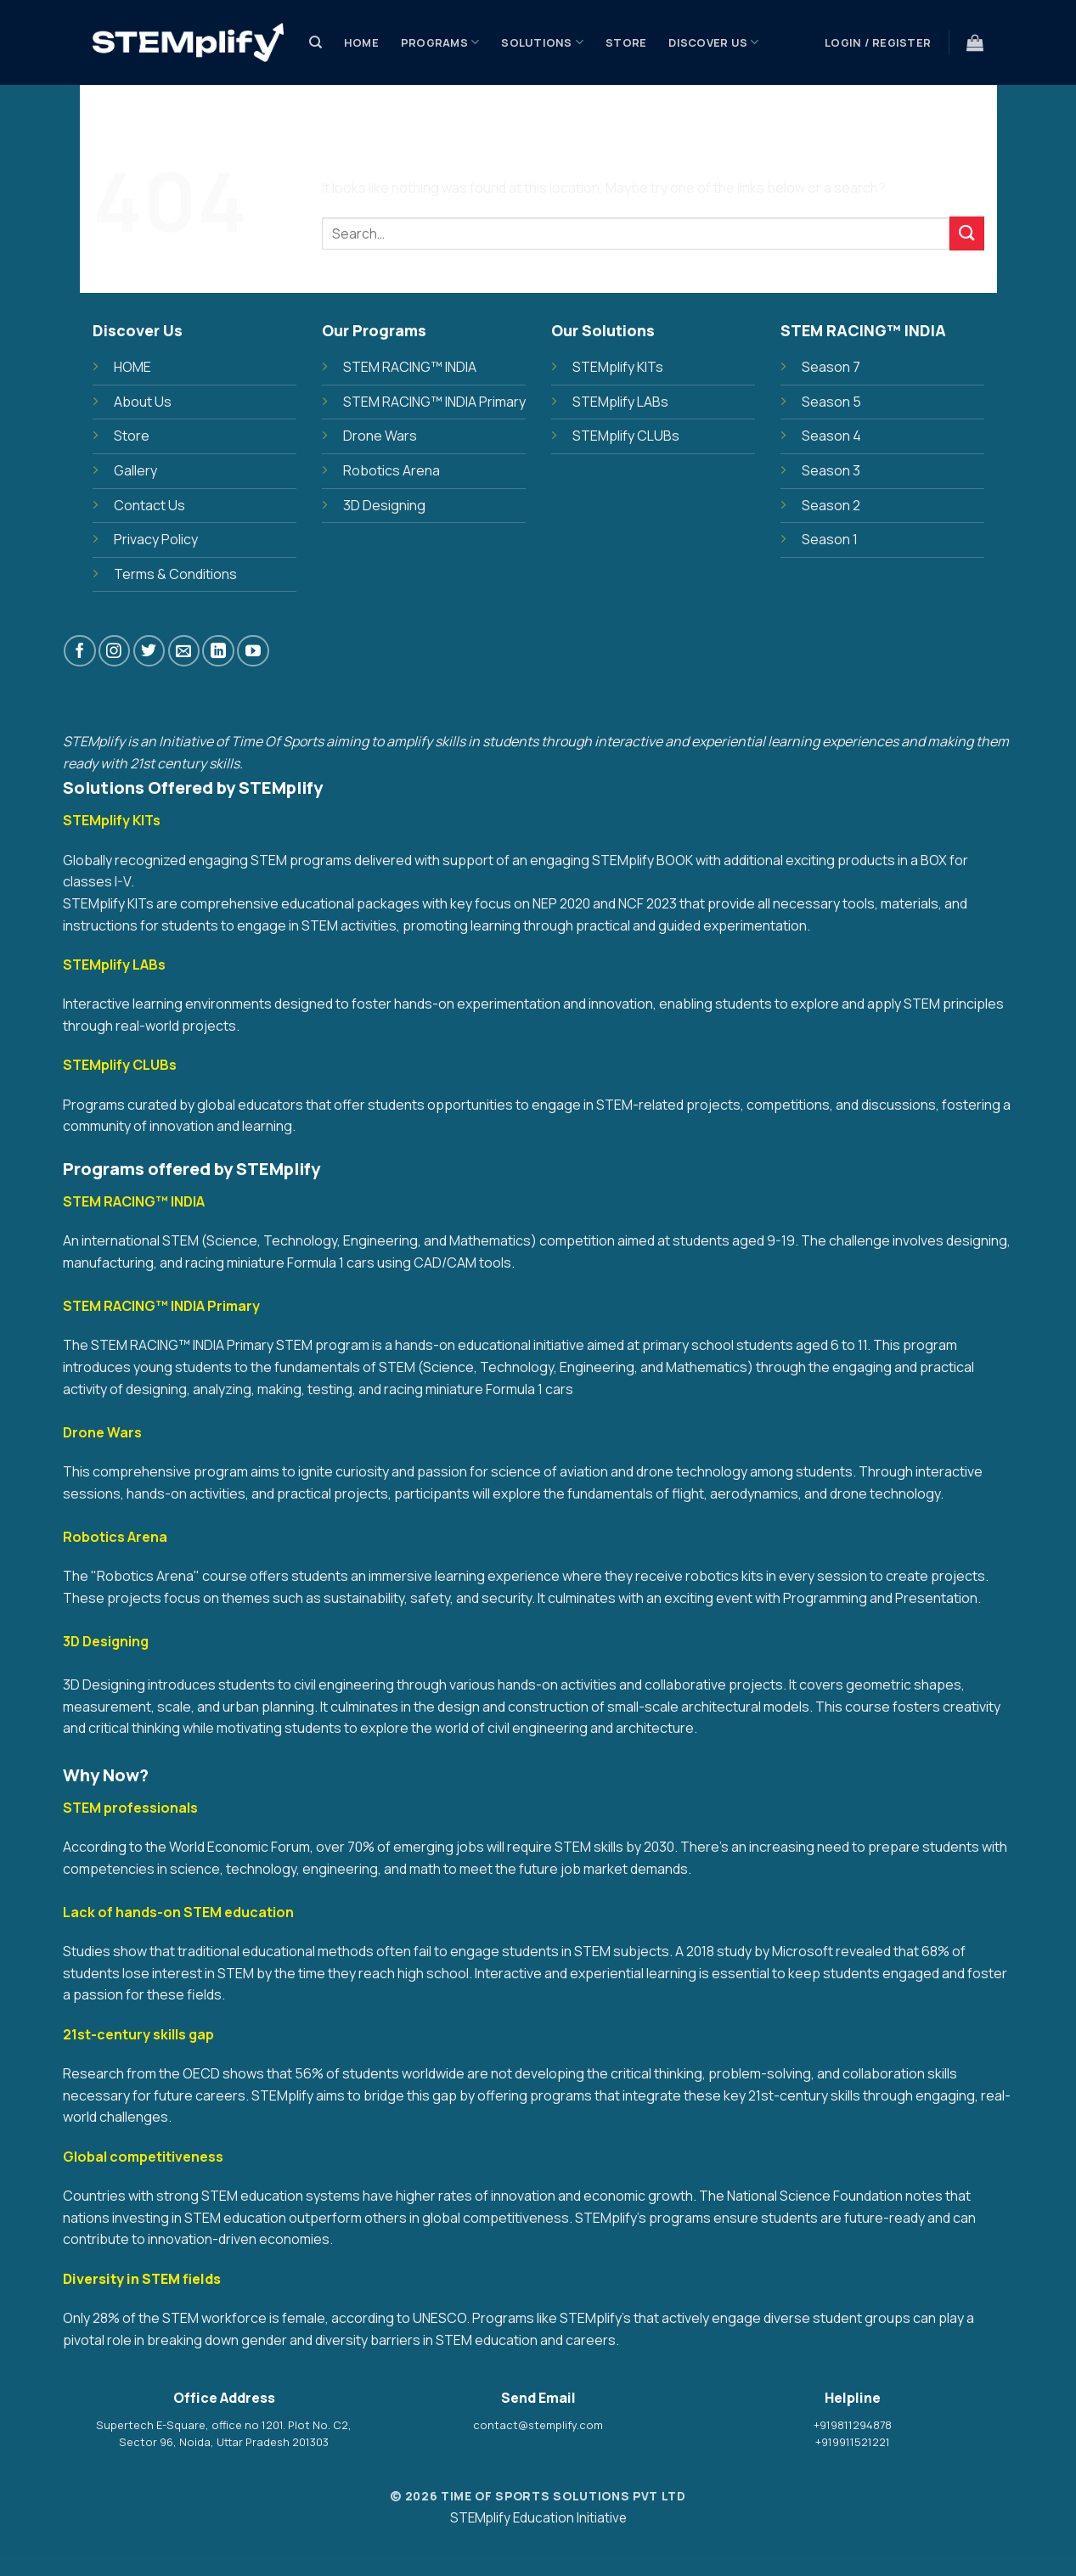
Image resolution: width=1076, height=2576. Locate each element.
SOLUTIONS (542, 42)
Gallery (135, 470)
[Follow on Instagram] (114, 650)
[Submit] (966, 233)
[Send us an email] (184, 650)
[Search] (315, 42)
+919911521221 (852, 2441)
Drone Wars (380, 435)
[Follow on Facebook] (79, 650)
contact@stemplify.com (538, 2425)
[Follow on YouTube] (252, 650)
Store (626, 42)
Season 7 (831, 366)
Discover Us (713, 42)
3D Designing (384, 505)
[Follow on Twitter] (149, 650)
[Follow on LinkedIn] (218, 650)
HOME (132, 366)
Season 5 (831, 401)
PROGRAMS (440, 42)
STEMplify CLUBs (625, 435)
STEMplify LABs (620, 401)
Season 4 (831, 435)
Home (361, 42)
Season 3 (831, 470)
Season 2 (831, 505)
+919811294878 (853, 2425)
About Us (143, 401)
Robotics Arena (391, 470)
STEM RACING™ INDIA (409, 366)
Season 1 (830, 539)
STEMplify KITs (617, 366)
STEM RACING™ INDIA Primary (434, 401)
